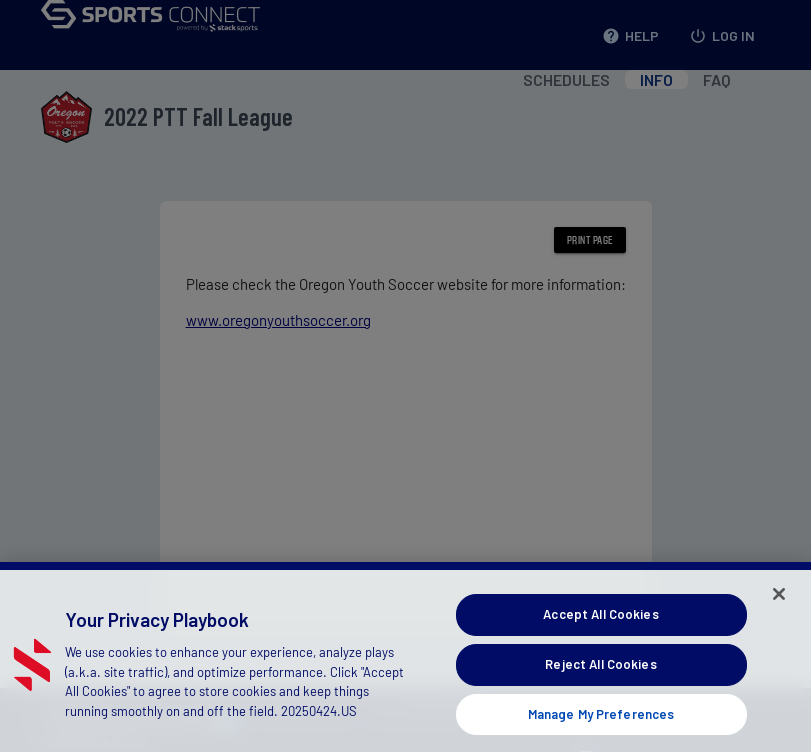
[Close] (779, 612)
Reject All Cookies (600, 681)
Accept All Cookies (600, 632)
